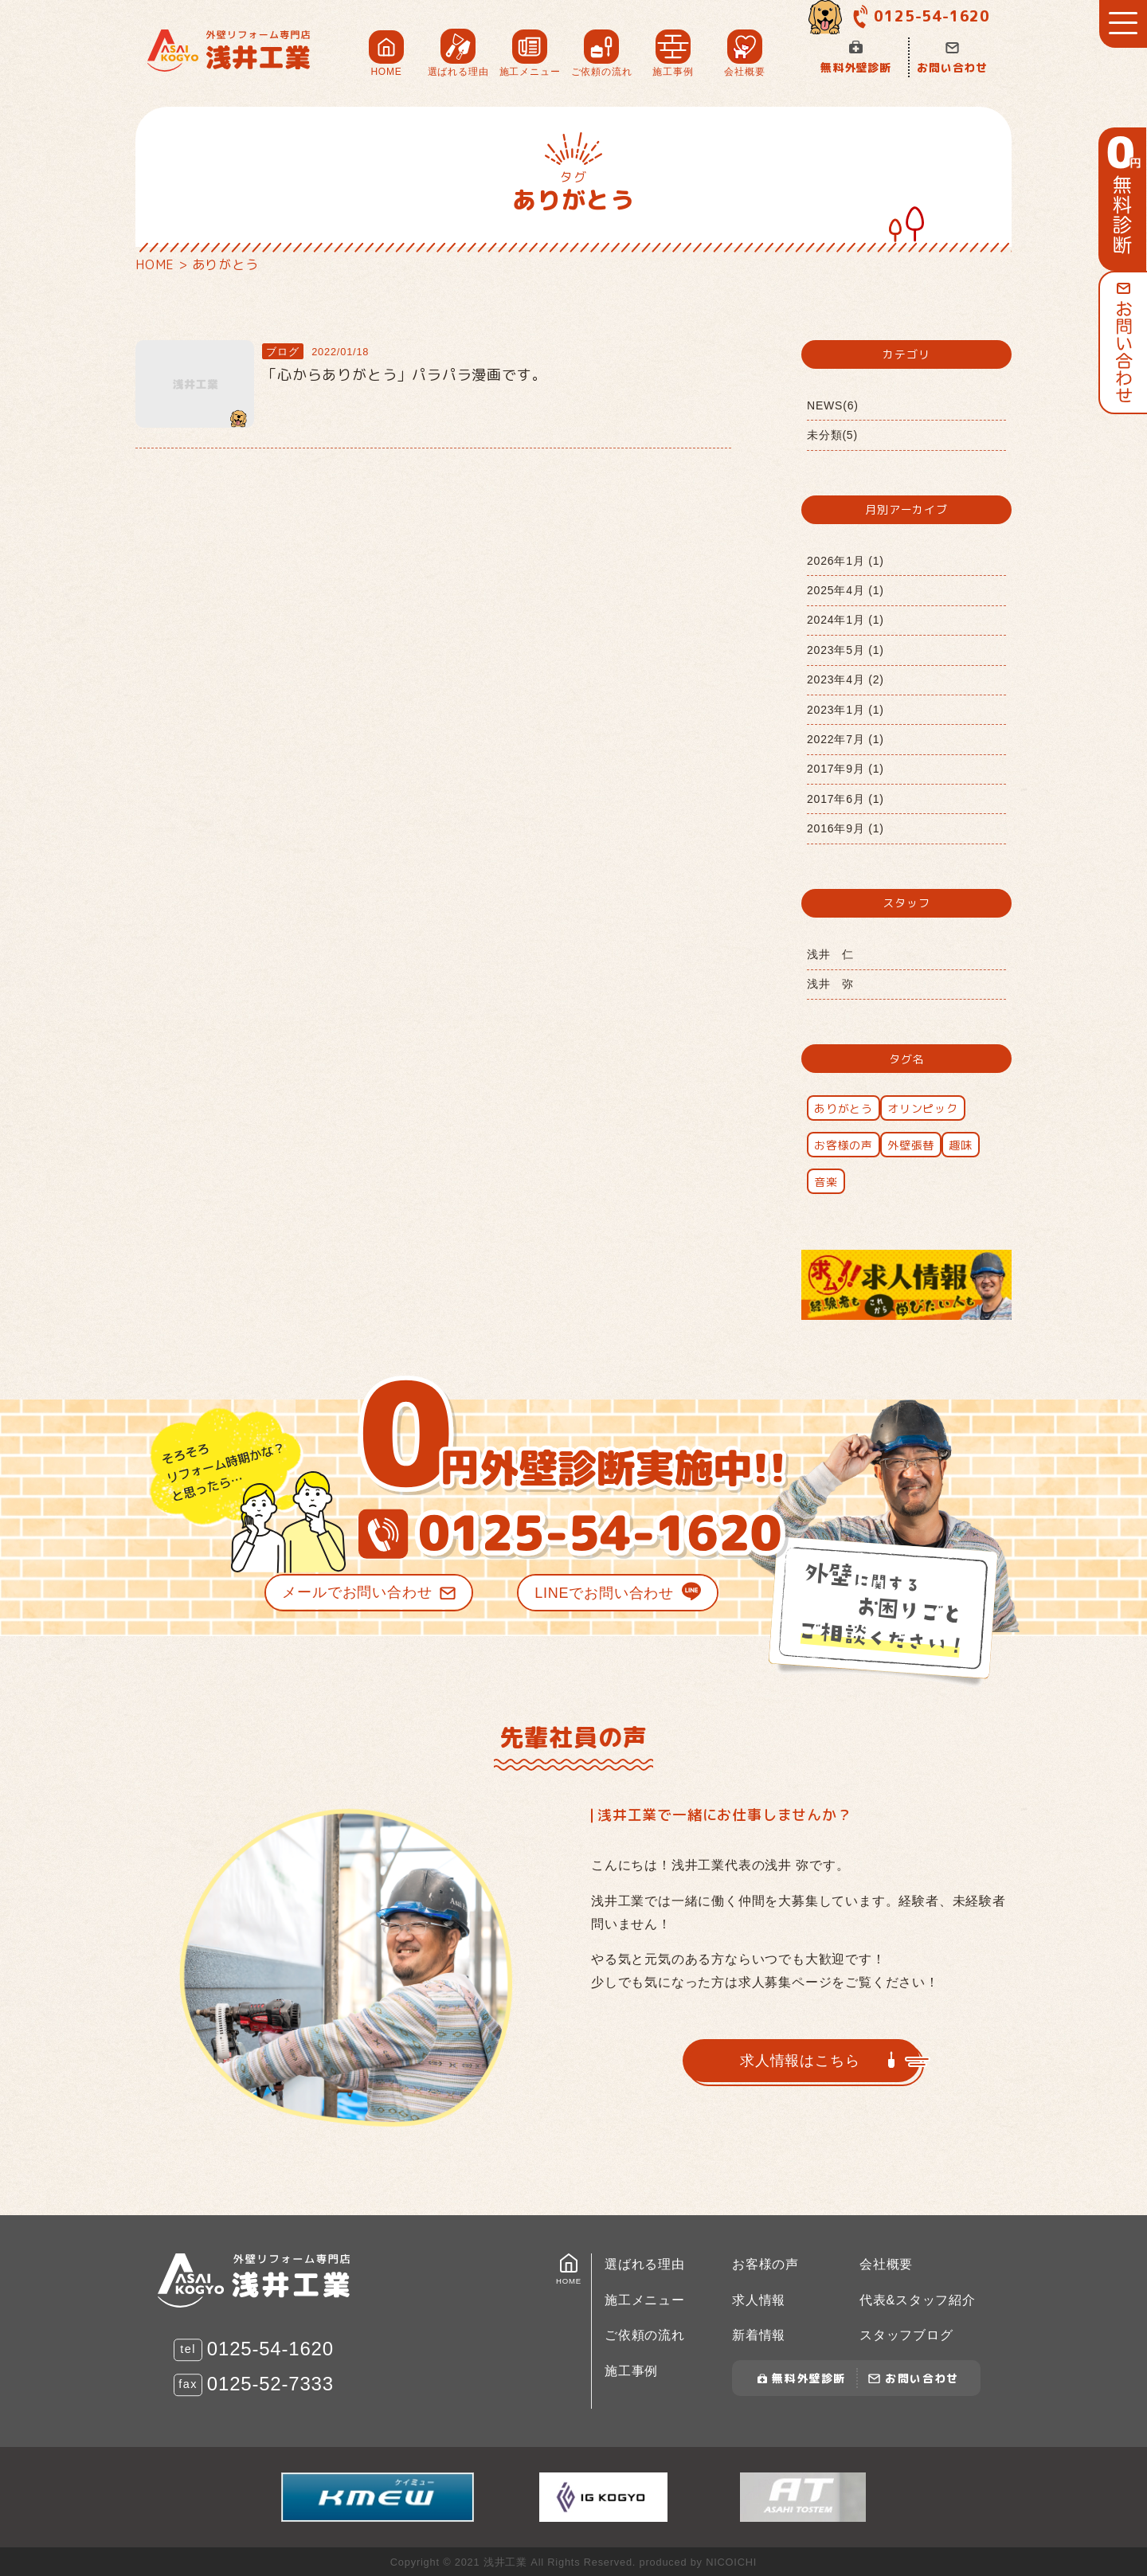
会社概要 (886, 2264)
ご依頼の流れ (645, 2335)
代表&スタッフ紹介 (917, 2300)
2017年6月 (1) (845, 799)
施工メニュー (645, 2300)
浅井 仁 (830, 954)
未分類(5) (832, 435)
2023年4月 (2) (845, 679)
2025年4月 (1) (845, 590)
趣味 (961, 1145)
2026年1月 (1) (845, 560)
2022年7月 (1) (845, 739)
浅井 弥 (830, 983)
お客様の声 (843, 1145)
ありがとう (843, 1108)
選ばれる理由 (645, 2264)
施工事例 (631, 2371)
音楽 (826, 1181)
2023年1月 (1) (845, 709)
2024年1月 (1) (845, 619)
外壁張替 (910, 1145)
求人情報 (758, 2300)
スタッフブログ (906, 2335)
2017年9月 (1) (845, 768)
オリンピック (922, 1108)
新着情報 (758, 2335)
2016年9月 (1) (845, 828)
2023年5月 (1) (845, 650)
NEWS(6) (833, 405)
